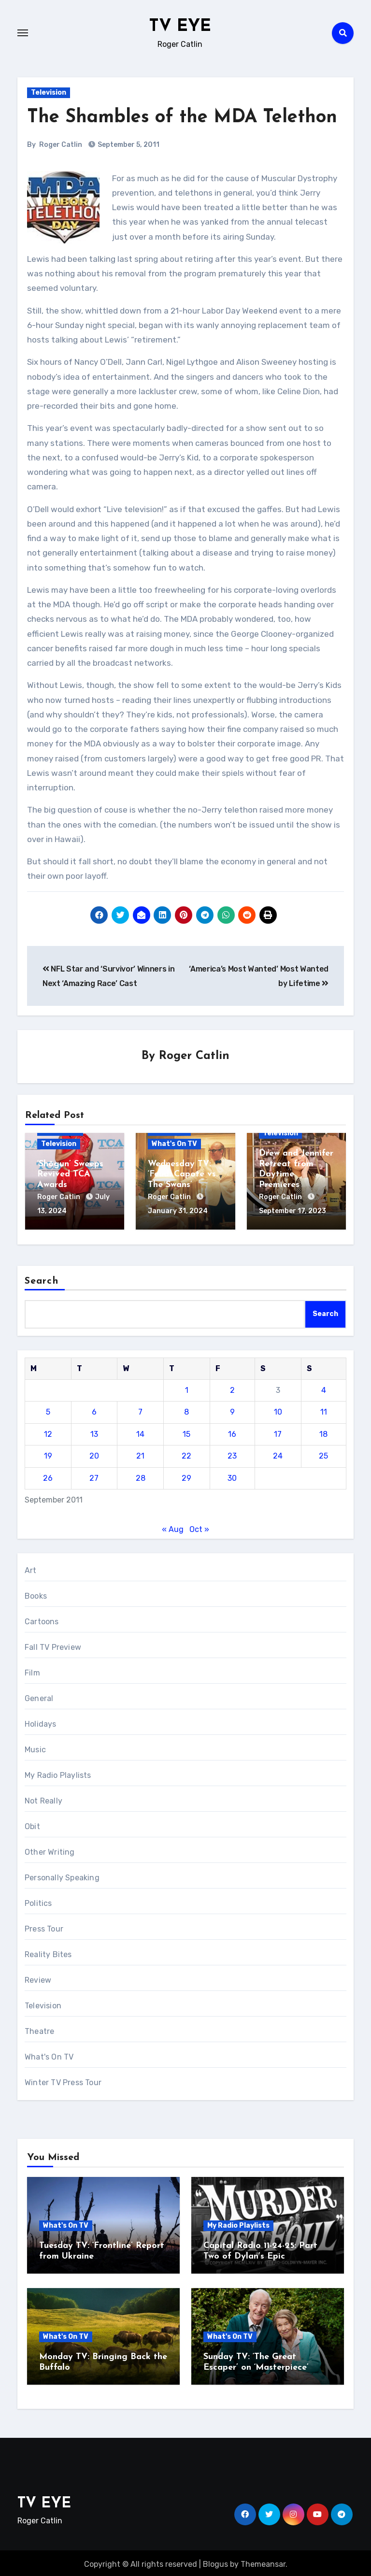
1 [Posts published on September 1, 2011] (186, 1387)
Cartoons (42, 1619)
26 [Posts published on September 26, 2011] (48, 1475)
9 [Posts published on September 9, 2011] (232, 1409)
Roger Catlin (60, 145)
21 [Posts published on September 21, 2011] (140, 1453)
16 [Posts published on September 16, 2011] (232, 1431)
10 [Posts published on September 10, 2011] (278, 1409)
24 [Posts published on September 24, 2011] (278, 1453)
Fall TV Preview (53, 1644)
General (39, 1696)
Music (35, 1747)
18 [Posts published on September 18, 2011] (323, 1431)
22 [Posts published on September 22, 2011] (186, 1453)
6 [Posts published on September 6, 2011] (94, 1409)
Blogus (215, 2561)
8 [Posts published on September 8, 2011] (186, 1409)
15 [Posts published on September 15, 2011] (186, 1431)
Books (36, 1593)
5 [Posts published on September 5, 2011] (48, 1409)
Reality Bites (48, 1952)
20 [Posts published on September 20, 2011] (94, 1453)
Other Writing (50, 1849)
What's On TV (174, 1144)
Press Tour (44, 1926)
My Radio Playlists (58, 1772)
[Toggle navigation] (22, 32)
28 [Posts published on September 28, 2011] (140, 1475)
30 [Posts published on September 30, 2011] (232, 1475)
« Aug (173, 1526)
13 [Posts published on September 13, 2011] (94, 1431)
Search (41, 1278)
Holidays (41, 1721)
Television (48, 92)
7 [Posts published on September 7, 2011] (140, 1409)
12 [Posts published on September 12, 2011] (48, 1431)
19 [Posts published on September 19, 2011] (48, 1453)
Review (38, 1977)
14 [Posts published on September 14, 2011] (140, 1431)
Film (32, 1670)
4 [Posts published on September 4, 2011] (323, 1387)
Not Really (43, 1798)
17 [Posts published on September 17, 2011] (278, 1431)
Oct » (199, 1526)
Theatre (39, 2028)
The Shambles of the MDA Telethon (182, 117)
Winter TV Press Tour (63, 2080)
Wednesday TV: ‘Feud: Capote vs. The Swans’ (183, 1175)
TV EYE (180, 26)
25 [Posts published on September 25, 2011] (323, 1453)
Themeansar (263, 2561)
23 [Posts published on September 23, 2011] (232, 1453)
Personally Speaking (62, 1875)
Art (31, 1568)
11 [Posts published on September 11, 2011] (323, 1409)
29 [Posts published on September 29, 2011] (186, 1475)
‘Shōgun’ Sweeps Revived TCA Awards (70, 1175)
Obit (32, 1824)
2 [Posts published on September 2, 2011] (232, 1387)
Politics (38, 1900)
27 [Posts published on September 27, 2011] (94, 1475)
